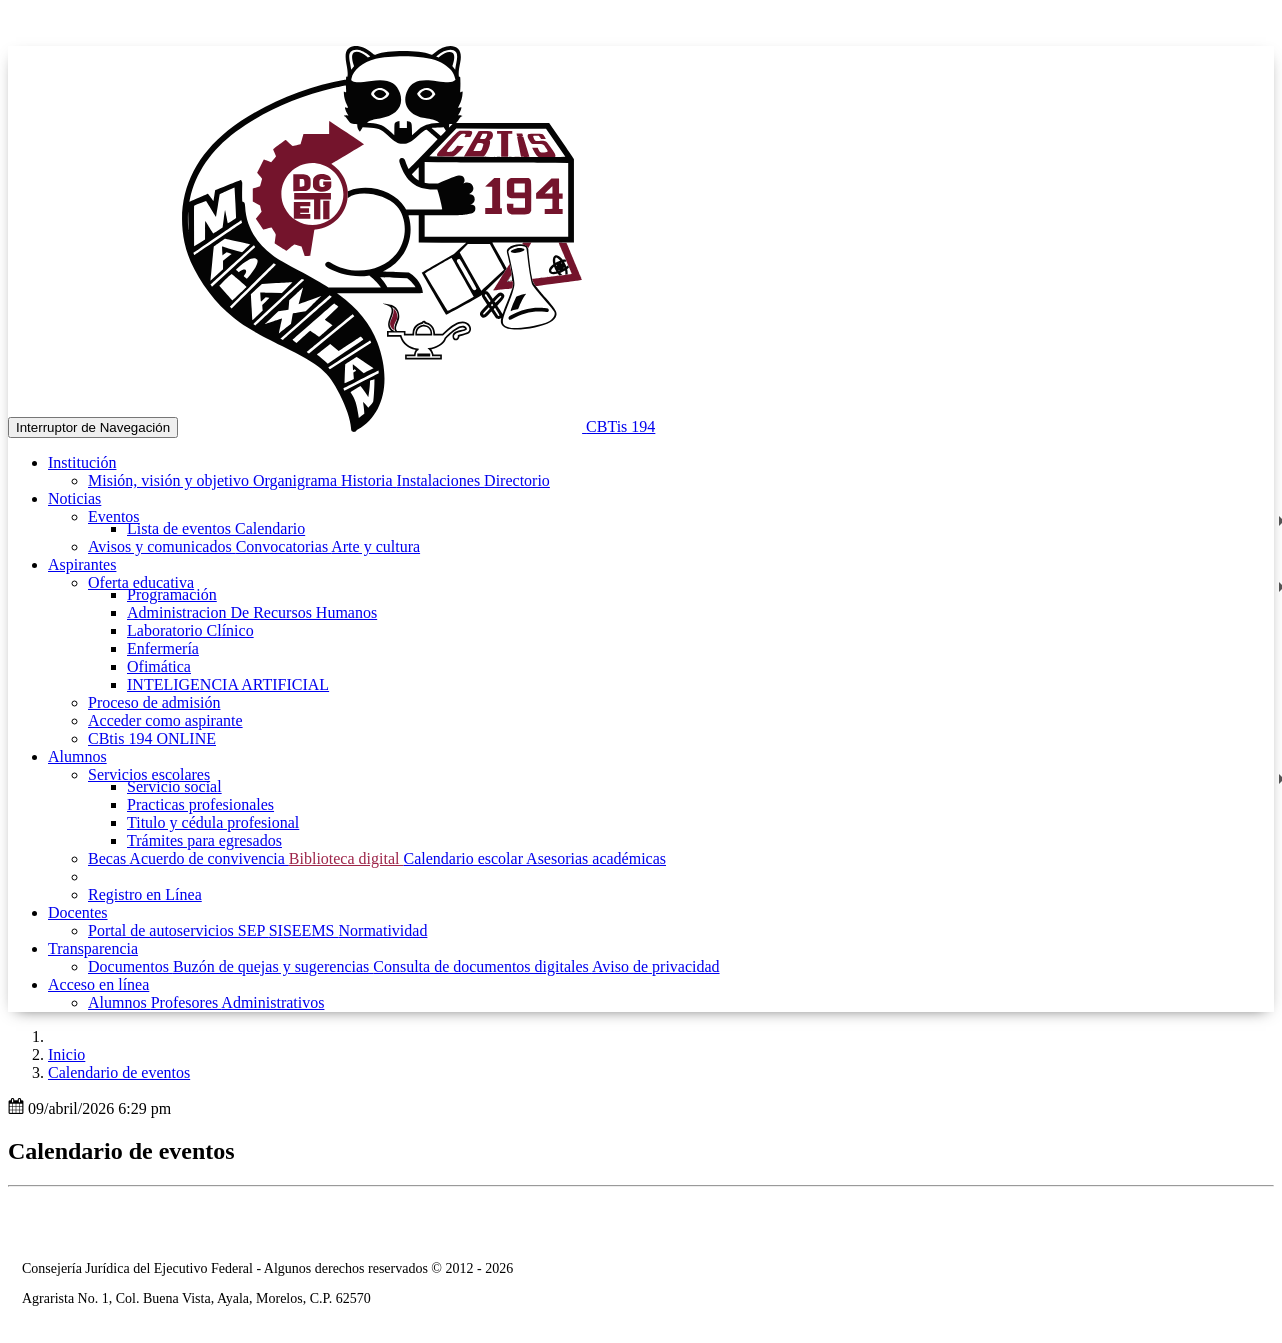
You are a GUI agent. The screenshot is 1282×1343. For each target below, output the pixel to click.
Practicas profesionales (200, 804)
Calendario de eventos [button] (119, 1072)
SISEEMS (304, 930)
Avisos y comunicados (162, 546)
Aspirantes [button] (82, 564)
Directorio (517, 480)
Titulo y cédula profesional (213, 822)
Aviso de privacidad (656, 966)
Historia (369, 480)
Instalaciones (441, 480)
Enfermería (163, 648)
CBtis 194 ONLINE (152, 738)
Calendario (270, 528)
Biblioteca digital (346, 858)
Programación (172, 594)
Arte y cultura (375, 546)
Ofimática (159, 666)
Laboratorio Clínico (190, 630)
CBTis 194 (620, 426)
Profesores (186, 1002)
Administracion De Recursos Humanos (252, 612)
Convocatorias (284, 546)
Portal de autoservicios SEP (178, 930)
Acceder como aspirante (165, 720)
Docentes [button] (78, 912)
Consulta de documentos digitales (482, 966)
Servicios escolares (149, 774)
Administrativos (272, 1002)
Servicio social (174, 786)
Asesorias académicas (596, 858)
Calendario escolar (464, 858)
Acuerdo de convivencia (208, 858)
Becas (108, 858)
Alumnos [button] (77, 756)
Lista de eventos (181, 528)
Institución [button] (82, 462)
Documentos (130, 966)
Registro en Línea (145, 894)
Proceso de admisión (154, 702)
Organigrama (297, 480)
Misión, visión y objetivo (170, 480)
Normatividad (383, 930)
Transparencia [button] (93, 948)
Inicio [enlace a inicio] (66, 1054)
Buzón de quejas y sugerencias (273, 966)
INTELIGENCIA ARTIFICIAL (228, 684)
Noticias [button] (74, 498)
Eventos (114, 516)
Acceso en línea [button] (98, 984)
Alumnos (119, 1002)
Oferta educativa (141, 582)
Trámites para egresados (204, 840)
